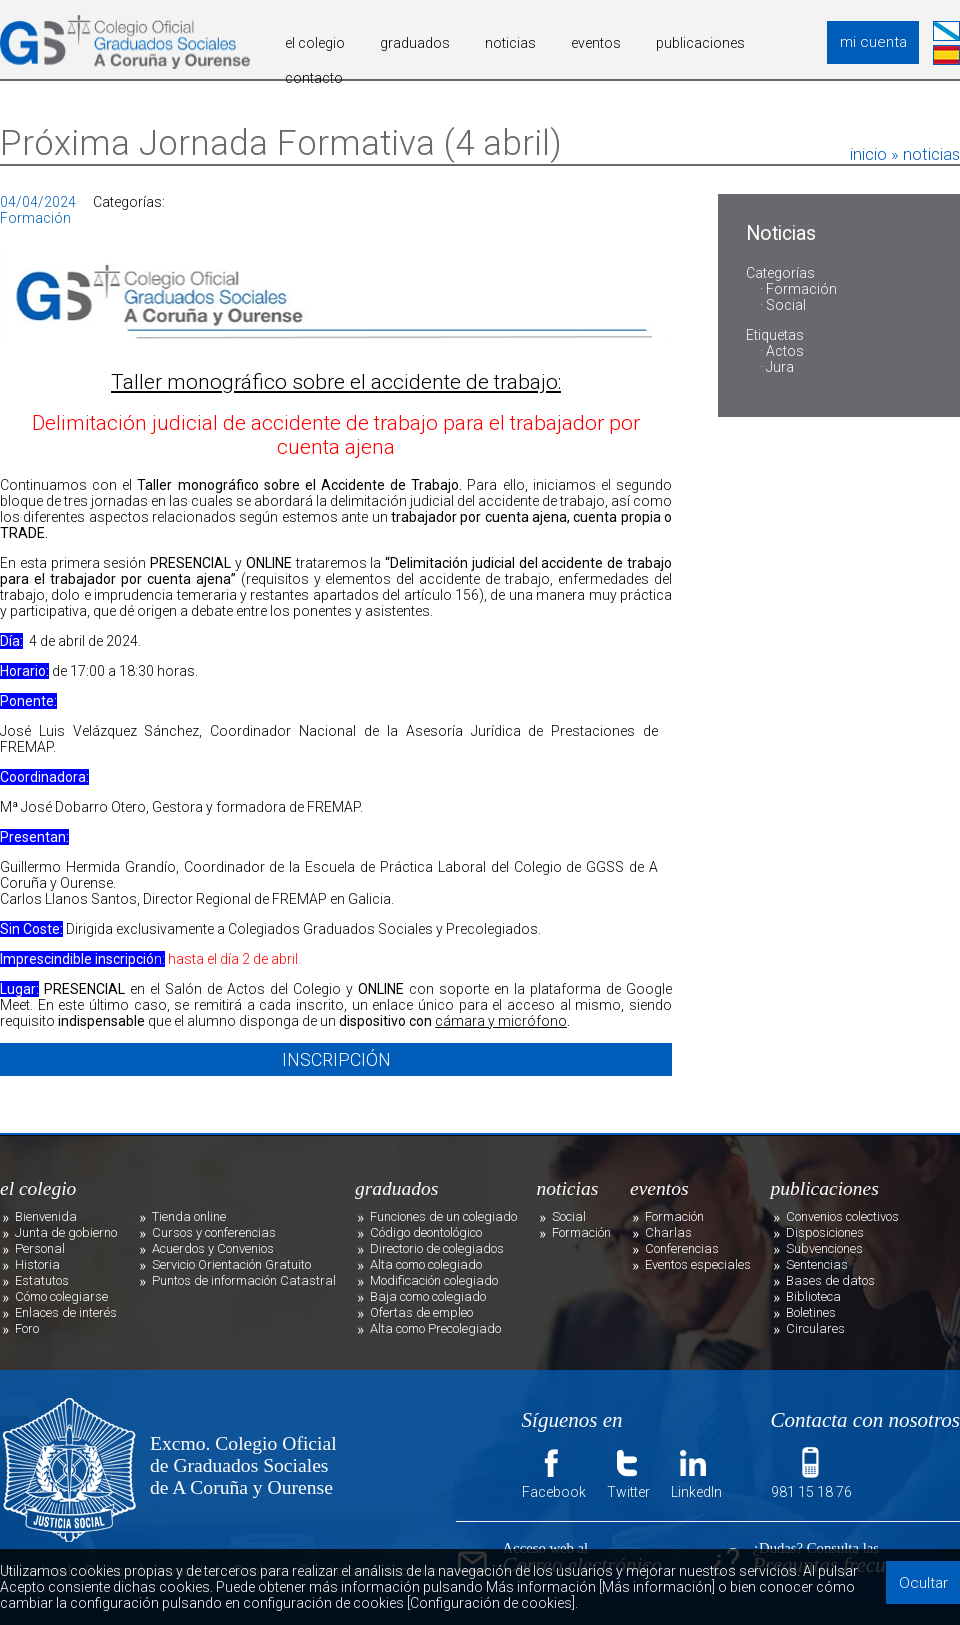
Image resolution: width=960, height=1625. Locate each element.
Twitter (628, 1472)
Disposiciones (825, 1232)
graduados (415, 43)
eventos (596, 43)
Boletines (811, 1312)
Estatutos (42, 1280)
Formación (801, 289)
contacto (314, 78)
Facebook (554, 1472)
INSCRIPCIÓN (336, 1059)
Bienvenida (46, 1216)
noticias (510, 43)
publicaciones (700, 43)
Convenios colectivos (842, 1216)
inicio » (876, 154)
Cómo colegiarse (61, 1296)
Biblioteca (813, 1296)
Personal (40, 1248)
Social (786, 305)
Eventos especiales (698, 1264)
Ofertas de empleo (421, 1312)
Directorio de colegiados (437, 1248)
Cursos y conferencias (214, 1232)
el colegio (315, 43)
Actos (785, 351)
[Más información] (657, 1587)
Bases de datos (830, 1280)
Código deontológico (426, 1232)
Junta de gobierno (66, 1232)
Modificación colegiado (434, 1280)
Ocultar (923, 1583)
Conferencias (682, 1248)
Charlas (668, 1232)
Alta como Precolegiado (435, 1328)
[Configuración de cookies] (491, 1603)
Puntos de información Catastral (244, 1280)
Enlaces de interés (66, 1312)
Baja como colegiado (428, 1296)
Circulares (815, 1328)
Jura (780, 367)
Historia (37, 1264)
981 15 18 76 (811, 1472)
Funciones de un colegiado (443, 1216)
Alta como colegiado (426, 1264)
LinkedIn (696, 1472)
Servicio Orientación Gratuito (231, 1264)
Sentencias (817, 1264)
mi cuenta (873, 42)
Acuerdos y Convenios (213, 1248)
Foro (27, 1328)
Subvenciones (824, 1248)
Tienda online (189, 1216)
